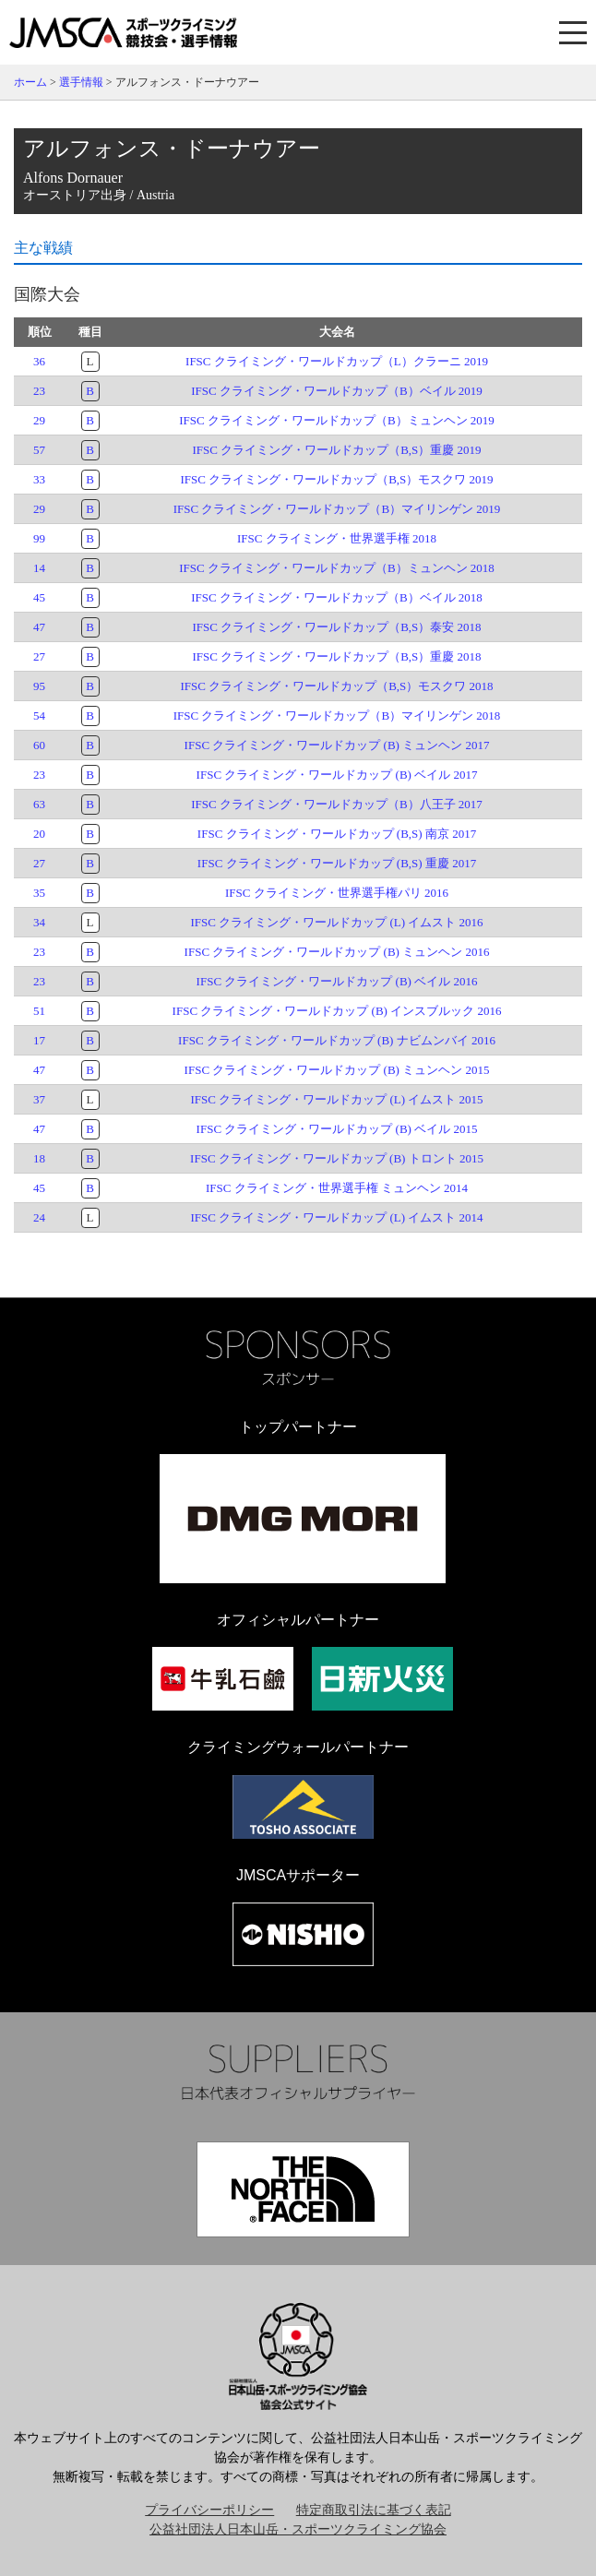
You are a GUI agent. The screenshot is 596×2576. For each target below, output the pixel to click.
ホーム (30, 82)
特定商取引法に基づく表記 (373, 2510)
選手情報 (81, 82)
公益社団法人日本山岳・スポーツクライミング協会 (298, 2529)
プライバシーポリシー (209, 2510)
